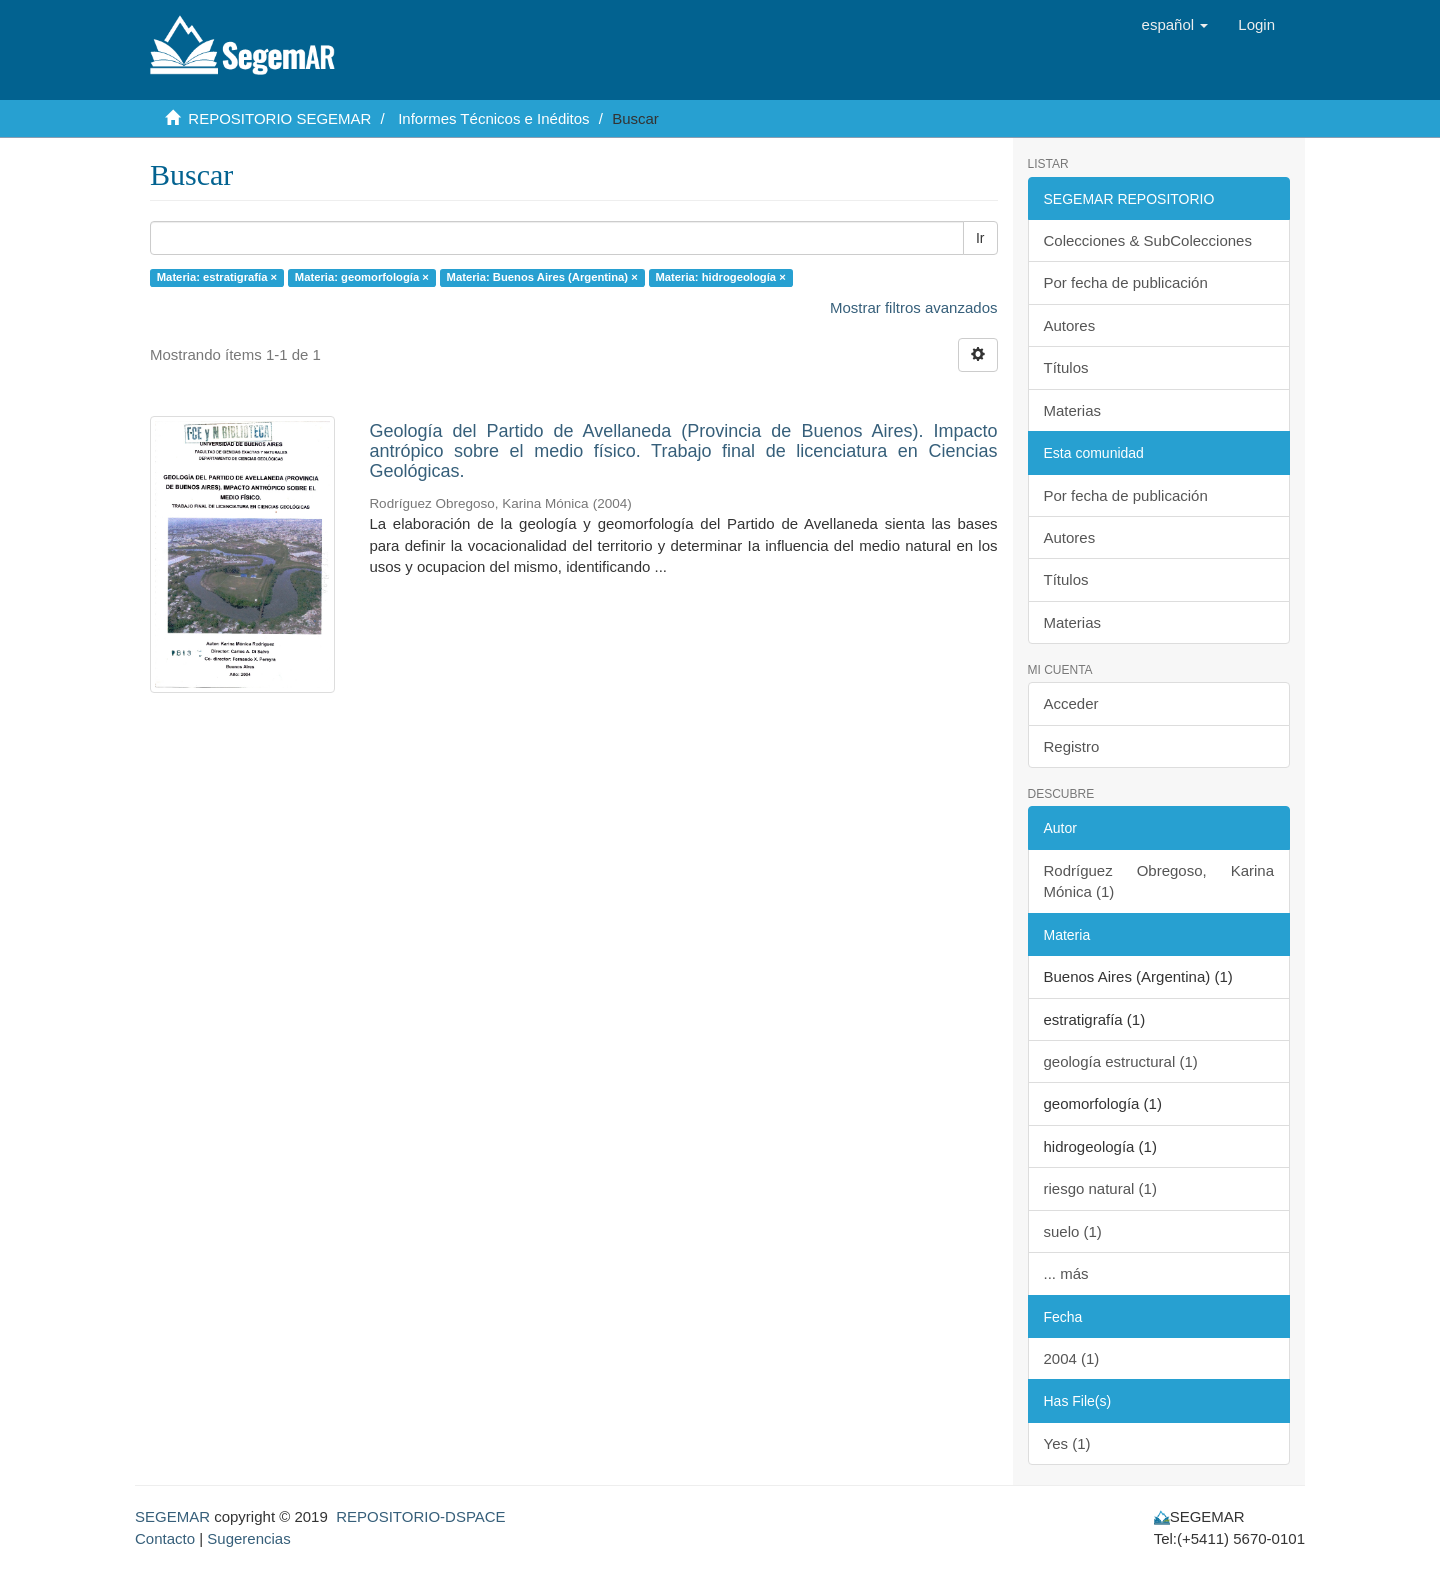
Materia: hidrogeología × (720, 277)
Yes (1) (1067, 1443)
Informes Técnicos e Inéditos (493, 118)
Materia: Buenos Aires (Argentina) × (542, 277)
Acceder (1071, 703)
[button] (1175, 25)
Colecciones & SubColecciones (1148, 240)
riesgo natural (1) (1100, 1188)
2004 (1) (1072, 1358)
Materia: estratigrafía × (217, 277)
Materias (1073, 410)
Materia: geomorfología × (362, 277)
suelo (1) (1073, 1231)
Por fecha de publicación (1126, 282)
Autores (1070, 325)
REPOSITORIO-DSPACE (420, 1516)
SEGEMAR (172, 1516)
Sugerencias (248, 1538)
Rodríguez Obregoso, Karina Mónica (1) (1159, 881)
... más (1066, 1273)
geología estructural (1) (1121, 1061)
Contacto (165, 1538)
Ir (980, 238)
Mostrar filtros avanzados (914, 307)
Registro (1072, 746)
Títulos (1066, 367)
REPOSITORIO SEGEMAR (279, 118)
